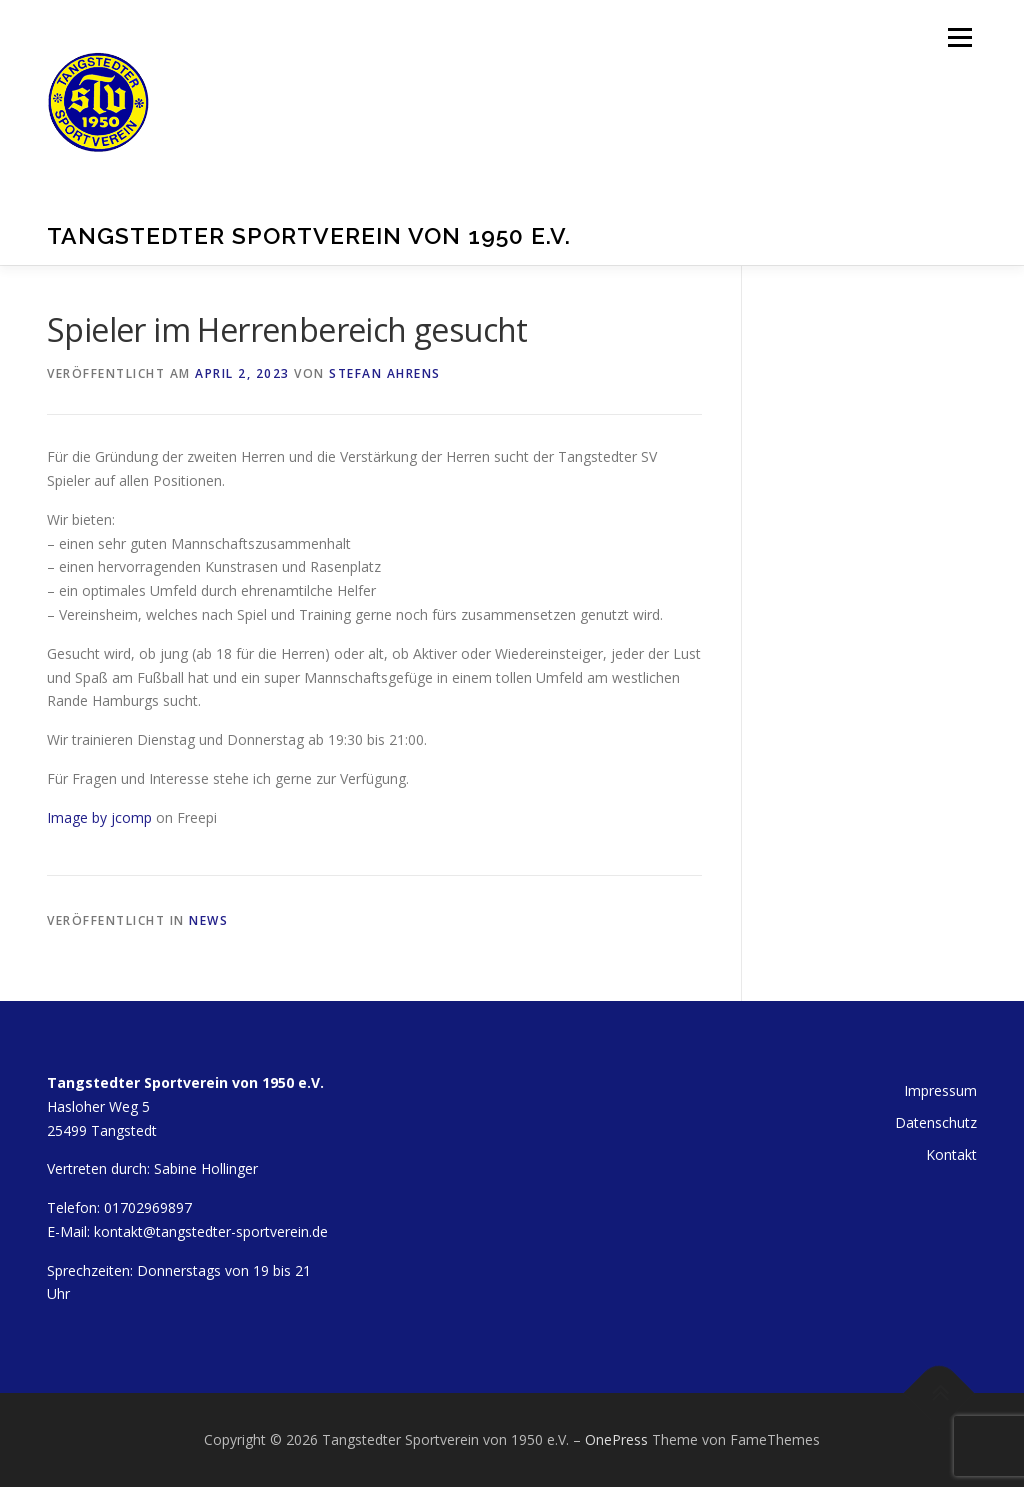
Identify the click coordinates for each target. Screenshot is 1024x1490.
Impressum (940, 1090)
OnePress (616, 1439)
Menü (959, 37)
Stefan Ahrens (385, 373)
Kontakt (951, 1154)
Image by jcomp (99, 817)
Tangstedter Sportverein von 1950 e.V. (309, 234)
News (208, 920)
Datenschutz (936, 1122)
